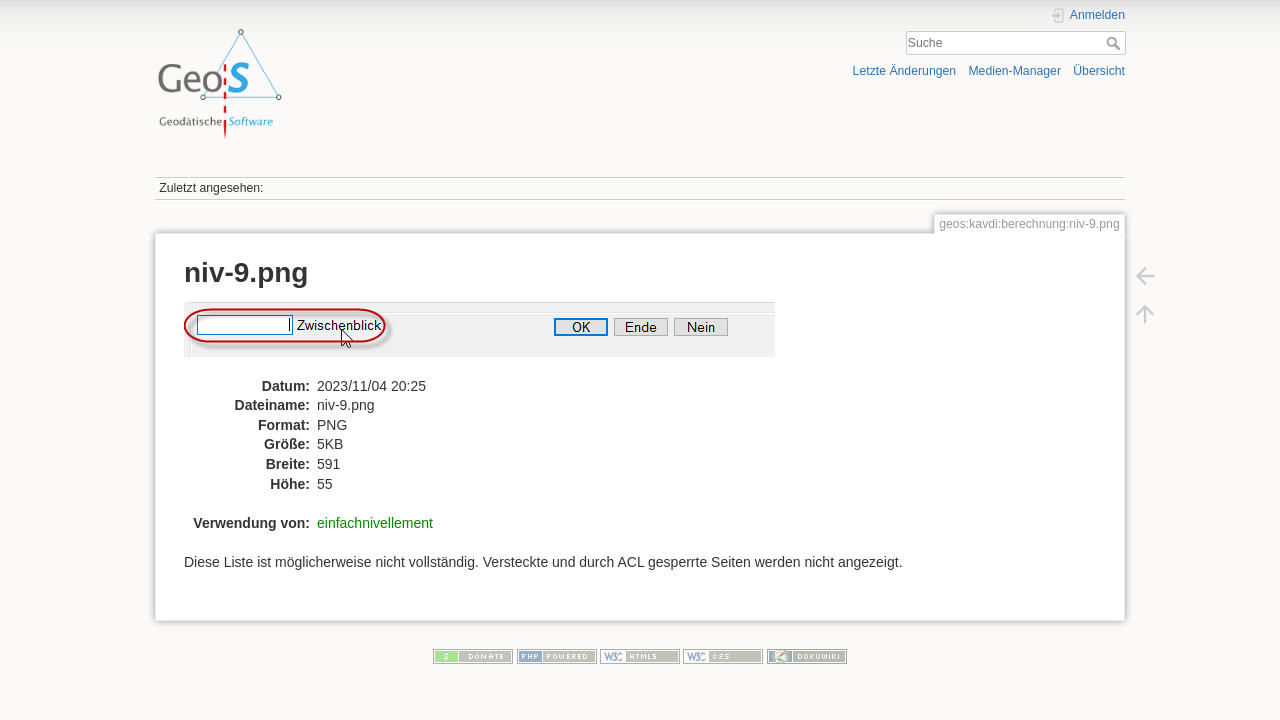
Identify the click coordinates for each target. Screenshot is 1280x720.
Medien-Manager (1014, 71)
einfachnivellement (375, 523)
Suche (1115, 43)
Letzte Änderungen (905, 71)
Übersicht (1099, 71)
